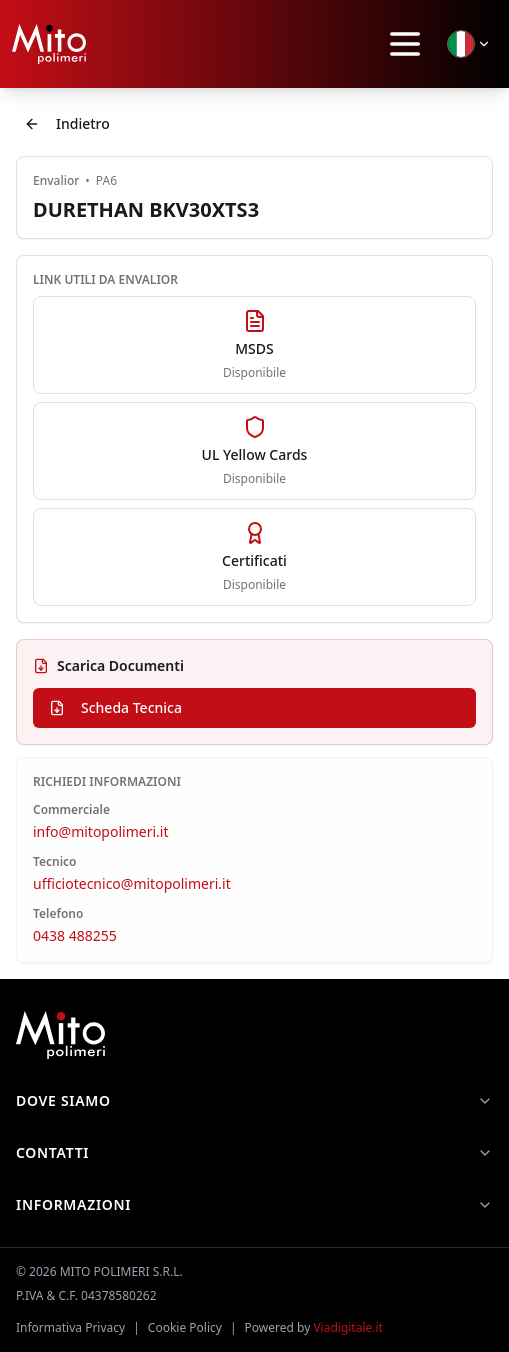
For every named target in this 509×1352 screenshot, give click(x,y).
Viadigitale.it (348, 1327)
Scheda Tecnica (115, 707)
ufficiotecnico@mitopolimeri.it (132, 883)
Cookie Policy (185, 1328)
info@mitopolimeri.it (100, 831)
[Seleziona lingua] (469, 44)
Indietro (67, 123)
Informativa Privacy (70, 1328)
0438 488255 (75, 935)
